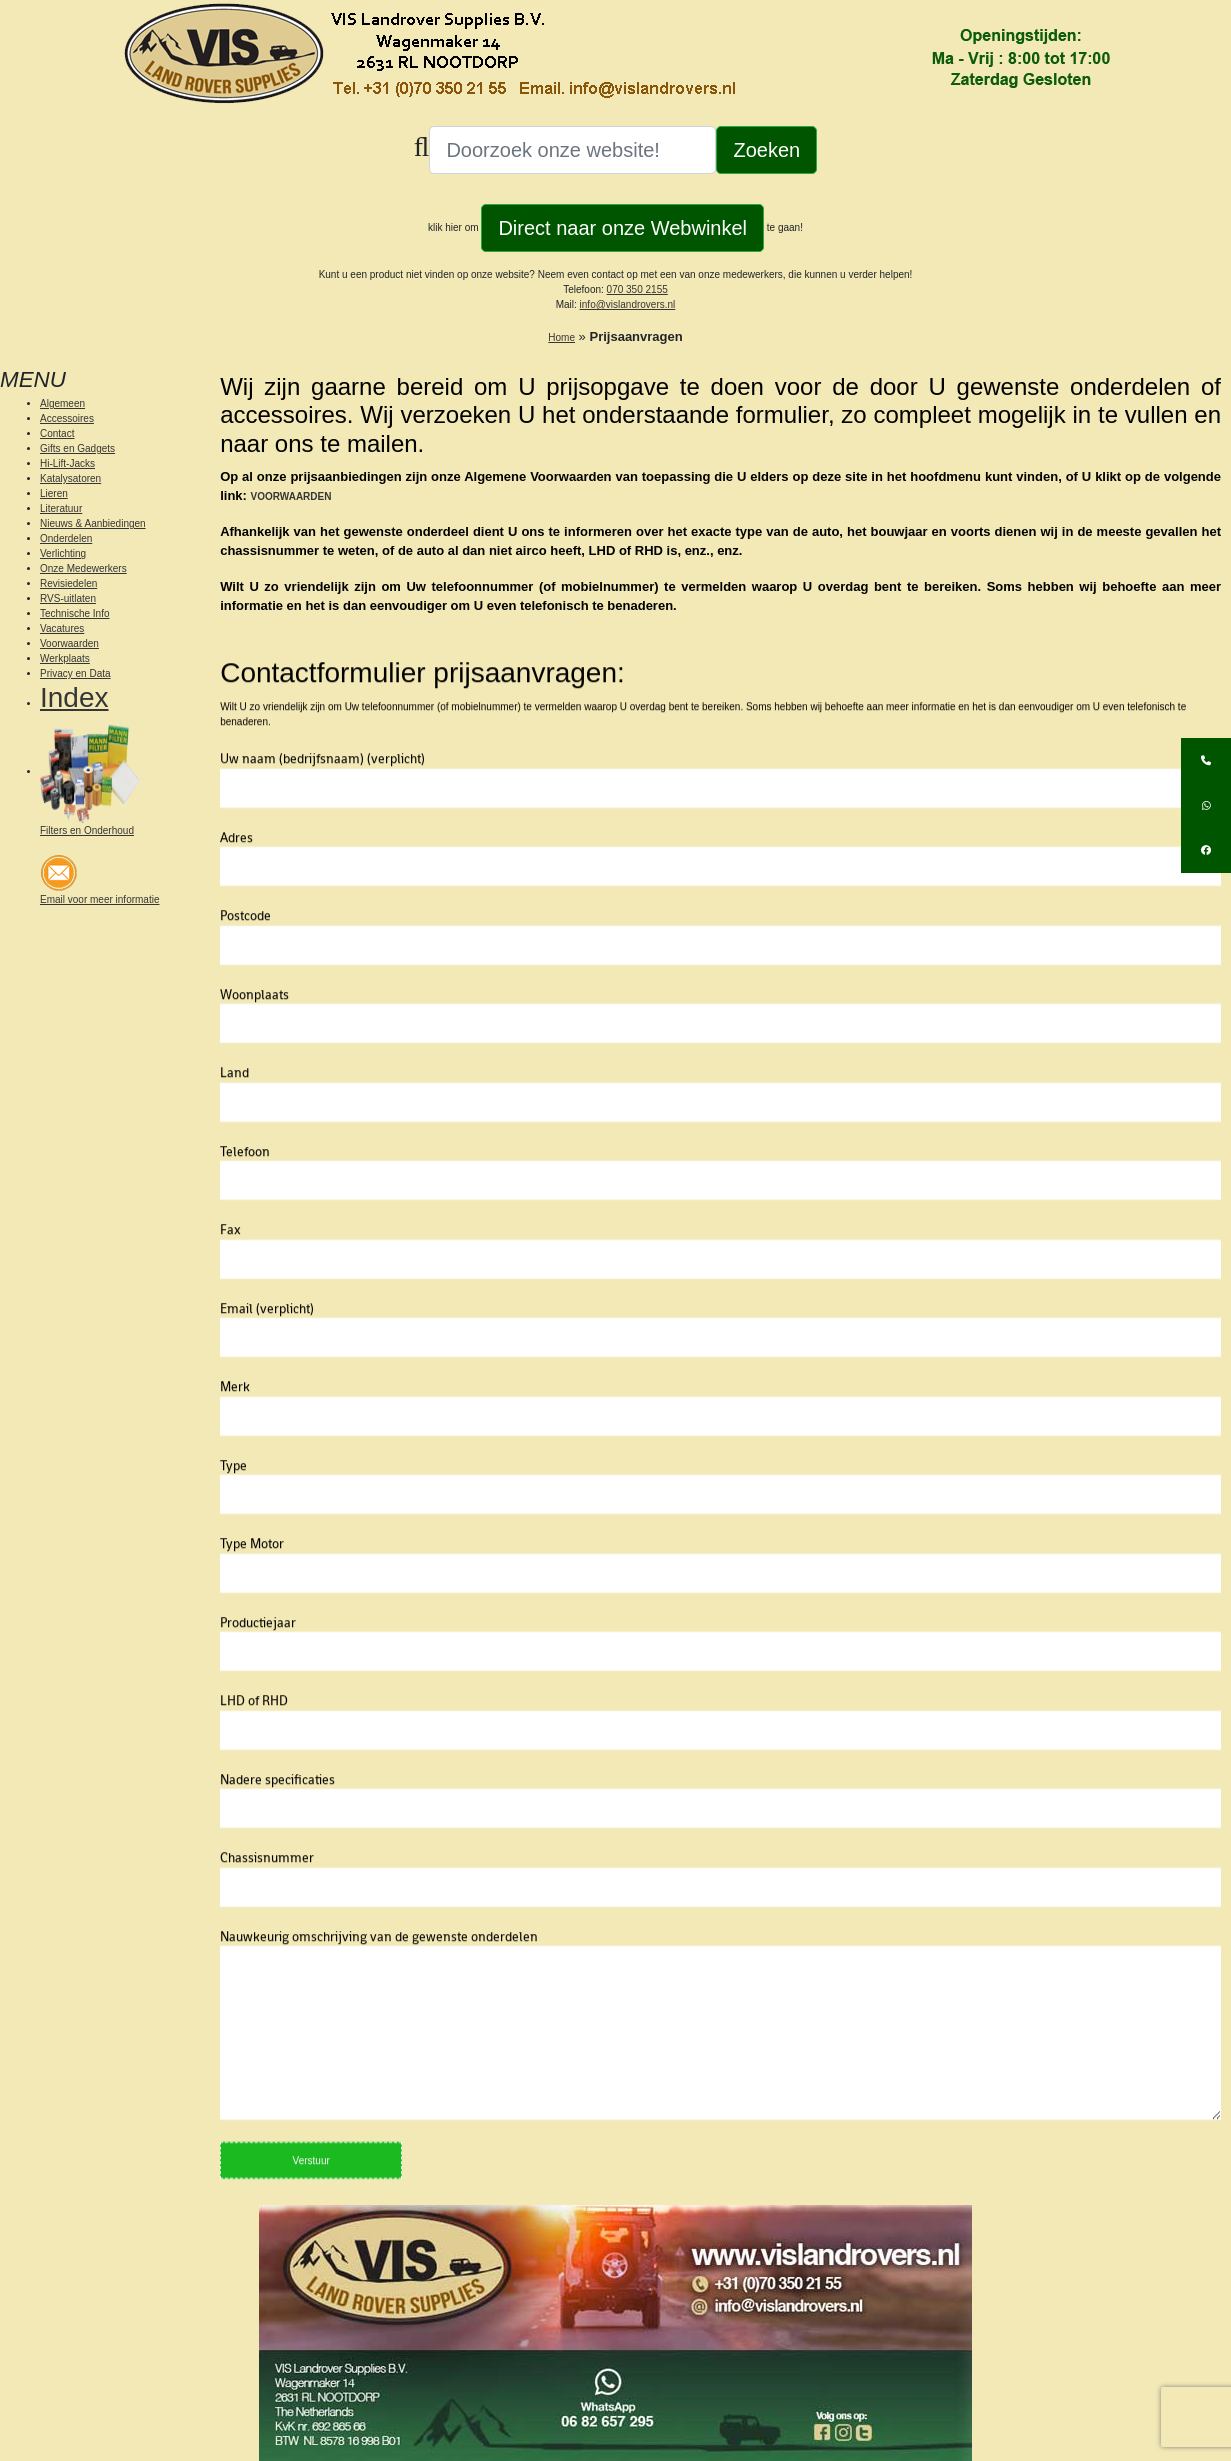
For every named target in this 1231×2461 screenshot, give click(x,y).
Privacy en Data (75, 673)
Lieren (54, 493)
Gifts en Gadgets (77, 448)
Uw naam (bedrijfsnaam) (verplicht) (720, 825)
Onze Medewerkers (83, 568)
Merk (720, 1453)
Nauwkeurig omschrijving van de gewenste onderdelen (720, 2076)
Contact (57, 433)
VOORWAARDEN (291, 496)
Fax (720, 1296)
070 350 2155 (637, 289)
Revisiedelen (68, 583)
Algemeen (62, 403)
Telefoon (720, 1218)
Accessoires (67, 418)
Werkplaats (65, 658)
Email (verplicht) (720, 1375)
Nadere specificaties (720, 1846)
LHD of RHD (720, 1767)
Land (720, 1139)
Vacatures (62, 628)
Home (561, 337)
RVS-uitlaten (68, 598)
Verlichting (63, 553)
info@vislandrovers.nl (628, 304)
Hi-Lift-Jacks (67, 463)
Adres (720, 904)
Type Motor (720, 1610)
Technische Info (75, 613)
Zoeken (766, 150)
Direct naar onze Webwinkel (622, 228)
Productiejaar (720, 1689)
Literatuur (61, 508)
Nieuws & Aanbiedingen (93, 523)
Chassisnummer (720, 1924)
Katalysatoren (70, 478)
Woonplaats (720, 1061)
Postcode (720, 982)
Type (720, 1532)
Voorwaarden (69, 643)
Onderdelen (66, 538)
